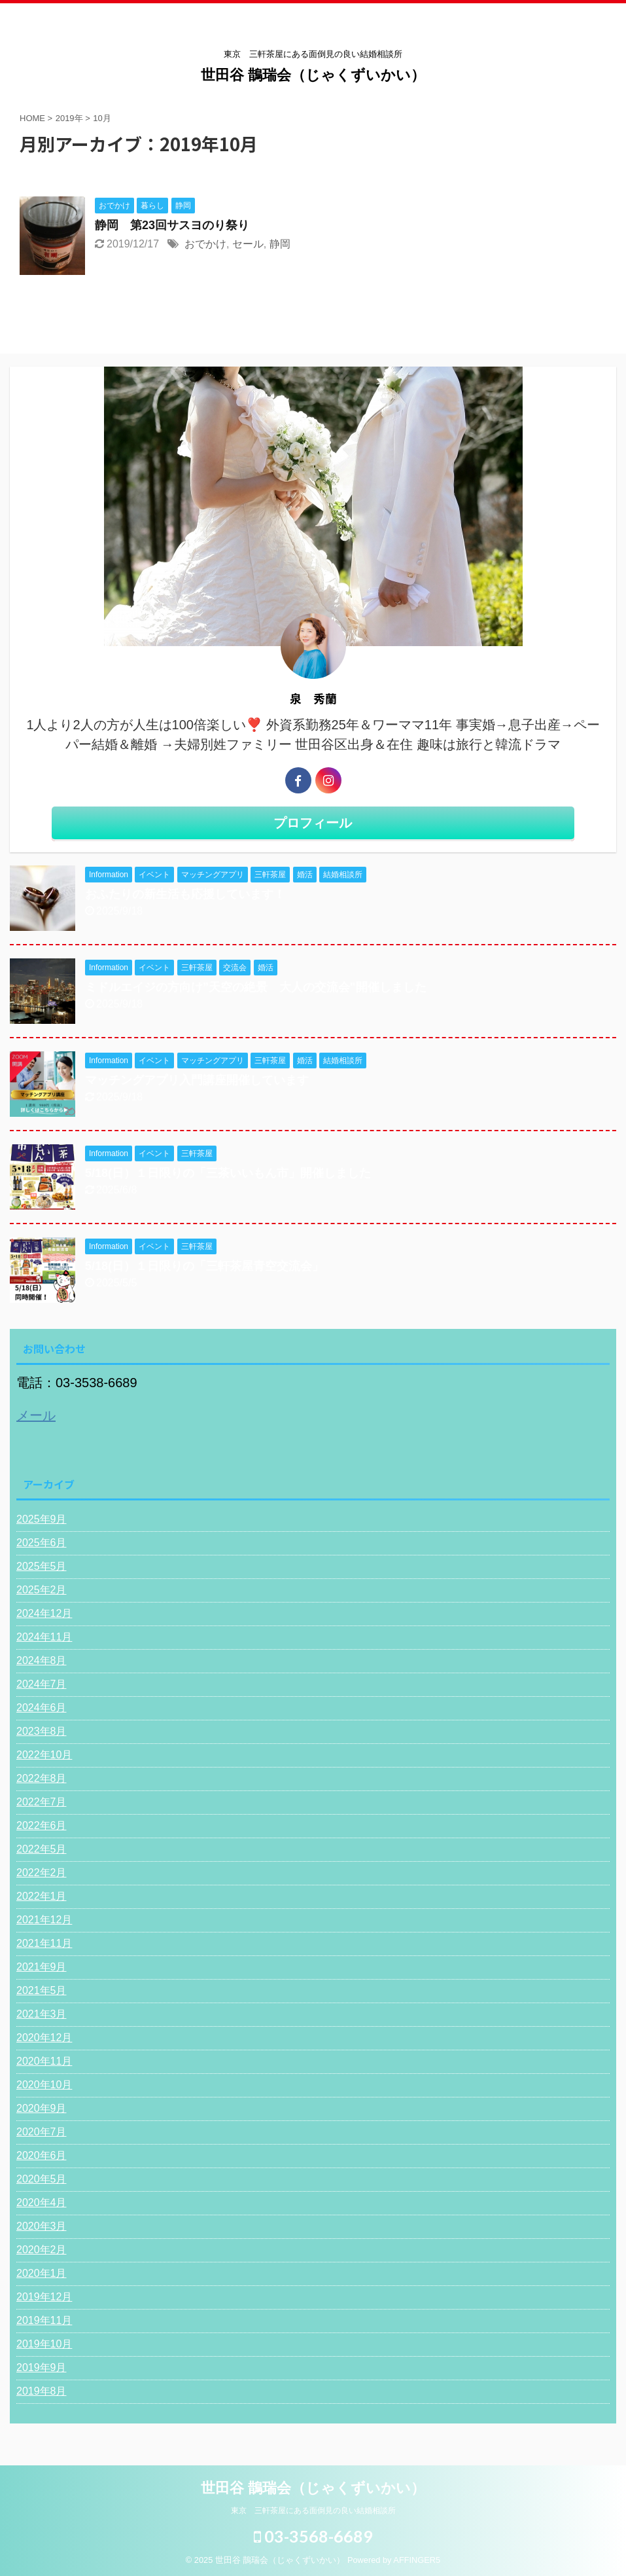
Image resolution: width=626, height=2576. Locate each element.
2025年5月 (41, 1566)
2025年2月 (41, 1589)
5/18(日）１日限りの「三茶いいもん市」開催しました (228, 1173)
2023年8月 (41, 1731)
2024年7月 (41, 1684)
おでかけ (205, 243)
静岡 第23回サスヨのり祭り (172, 225)
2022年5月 (41, 1849)
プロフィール (312, 823)
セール (248, 243)
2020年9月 (41, 2108)
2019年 (69, 118)
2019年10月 (44, 2343)
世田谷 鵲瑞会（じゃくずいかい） (313, 75)
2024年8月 (41, 1660)
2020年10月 (44, 2084)
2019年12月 (44, 2296)
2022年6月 (41, 1825)
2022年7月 (41, 1801)
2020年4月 (41, 2202)
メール (36, 1415)
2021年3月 (41, 2014)
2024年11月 (44, 1636)
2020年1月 (41, 2273)
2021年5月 (41, 1990)
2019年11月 (44, 2320)
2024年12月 (44, 1613)
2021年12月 (44, 1919)
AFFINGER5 (416, 2560)
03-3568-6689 (313, 2536)
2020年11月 (44, 2061)
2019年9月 (41, 2367)
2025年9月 (41, 1519)
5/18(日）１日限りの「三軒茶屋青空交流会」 (204, 1266)
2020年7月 (41, 2131)
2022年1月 (41, 1896)
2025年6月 (41, 1542)
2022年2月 (41, 1872)
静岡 (280, 243)
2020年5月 (41, 2179)
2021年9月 (41, 1966)
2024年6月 (41, 1707)
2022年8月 (41, 1778)
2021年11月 (44, 1943)
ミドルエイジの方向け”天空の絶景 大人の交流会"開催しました (255, 987)
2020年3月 (41, 2226)
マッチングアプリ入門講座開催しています (197, 1080)
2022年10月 (44, 1754)
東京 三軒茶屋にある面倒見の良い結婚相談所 (313, 2510)
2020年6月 (41, 2155)
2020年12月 (44, 2037)
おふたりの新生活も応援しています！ (185, 894)
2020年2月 (41, 2249)
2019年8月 (41, 2391)
